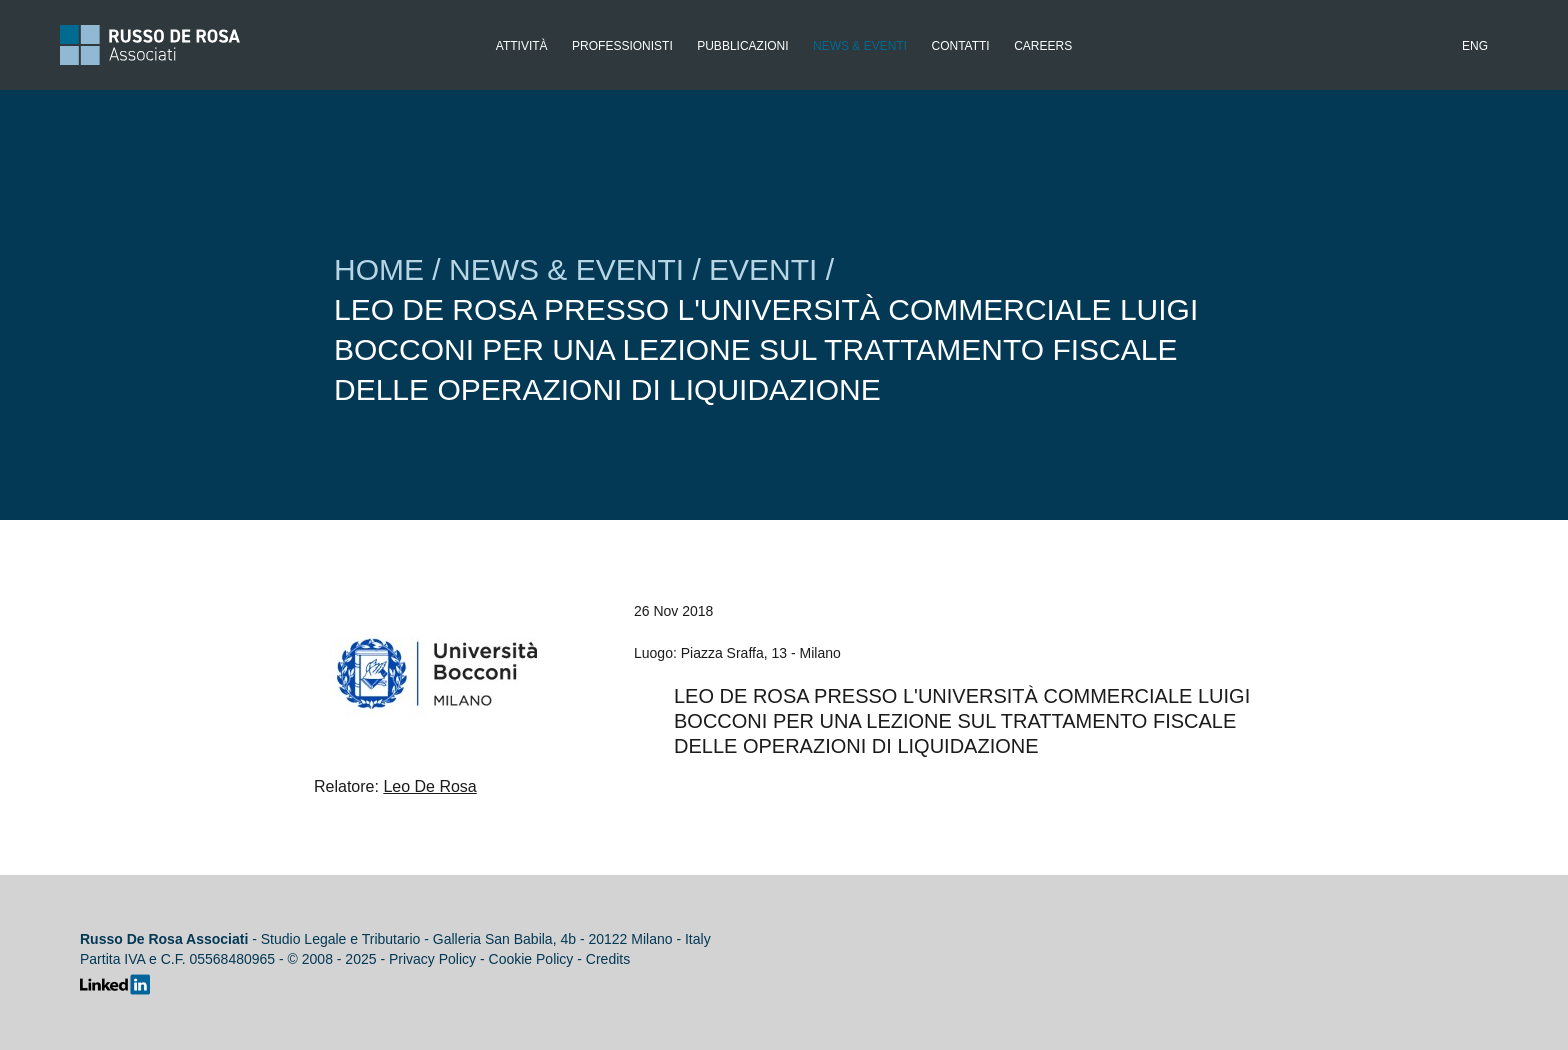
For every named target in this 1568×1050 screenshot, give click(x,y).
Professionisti (622, 46)
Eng (1475, 46)
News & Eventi (860, 46)
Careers (1043, 46)
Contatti (960, 46)
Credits (608, 959)
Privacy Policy (432, 959)
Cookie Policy (531, 959)
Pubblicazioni (742, 46)
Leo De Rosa (429, 786)
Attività (522, 46)
